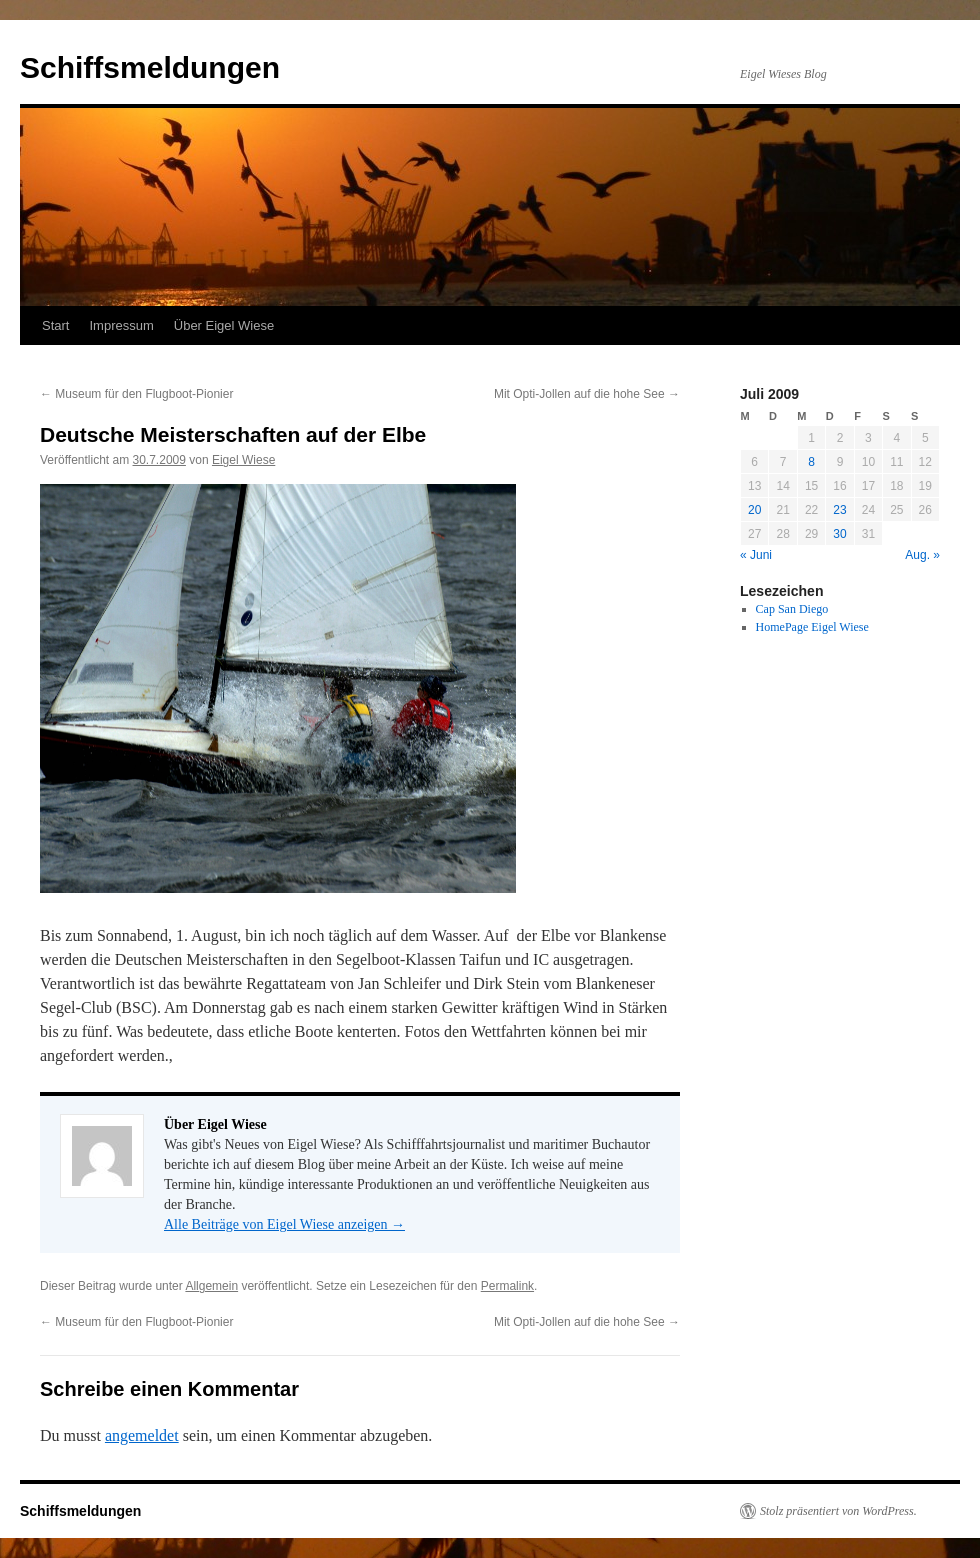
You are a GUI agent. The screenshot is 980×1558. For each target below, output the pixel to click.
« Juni (756, 555)
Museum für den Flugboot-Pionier (136, 394)
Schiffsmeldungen (150, 67)
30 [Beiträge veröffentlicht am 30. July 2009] (839, 534)
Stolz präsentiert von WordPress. (838, 1511)
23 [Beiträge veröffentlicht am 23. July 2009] (839, 510)
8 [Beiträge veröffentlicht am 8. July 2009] (811, 462)
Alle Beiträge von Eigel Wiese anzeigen (284, 1224)
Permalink (507, 1286)
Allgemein (211, 1286)
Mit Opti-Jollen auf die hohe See (587, 394)
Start (55, 325)
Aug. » (922, 555)
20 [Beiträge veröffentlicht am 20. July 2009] (754, 510)
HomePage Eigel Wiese (812, 627)
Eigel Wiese (243, 460)
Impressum (121, 325)
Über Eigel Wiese (224, 325)
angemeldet (142, 1435)
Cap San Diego (792, 609)
